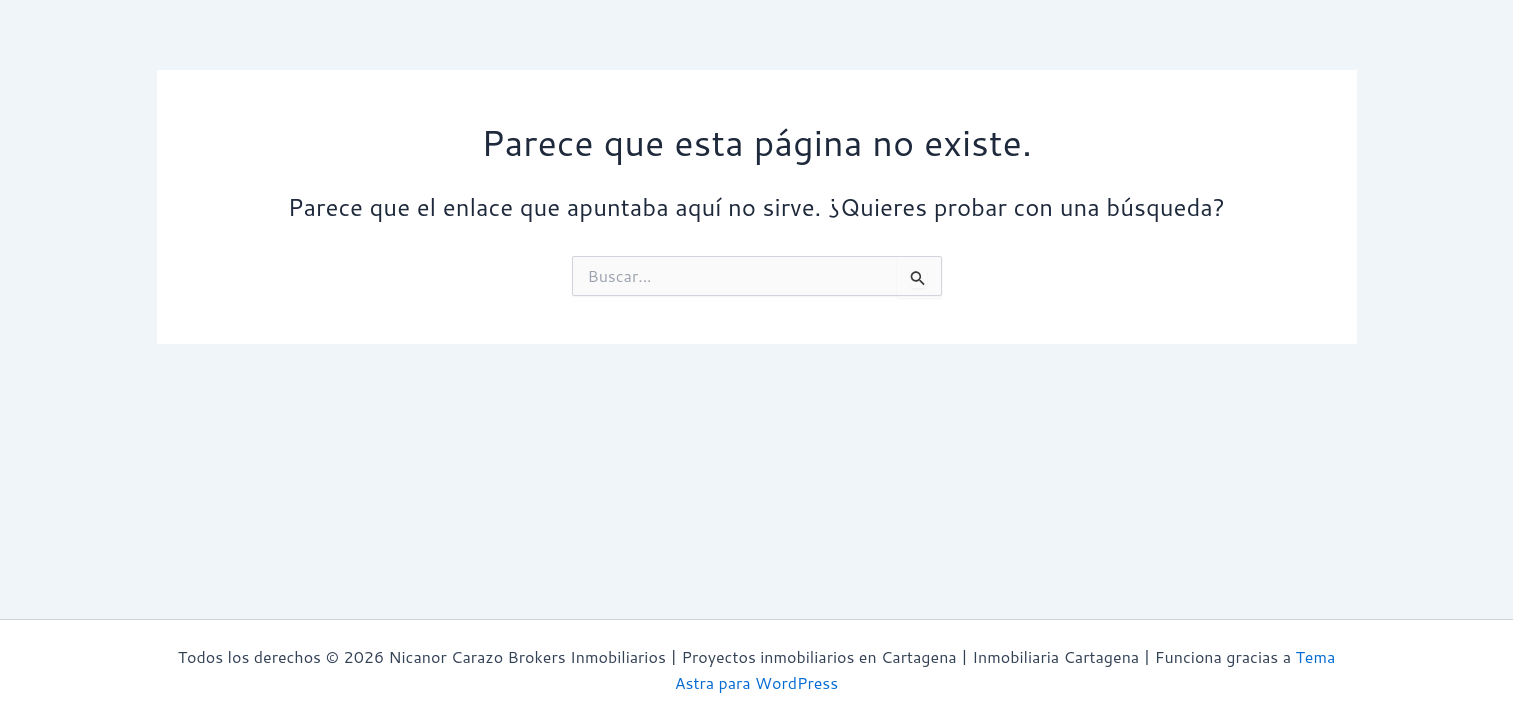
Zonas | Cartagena (978, 54)
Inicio (203, 53)
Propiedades (580, 53)
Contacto (1131, 53)
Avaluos (465, 53)
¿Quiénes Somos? (329, 53)
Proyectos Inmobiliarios (762, 54)
